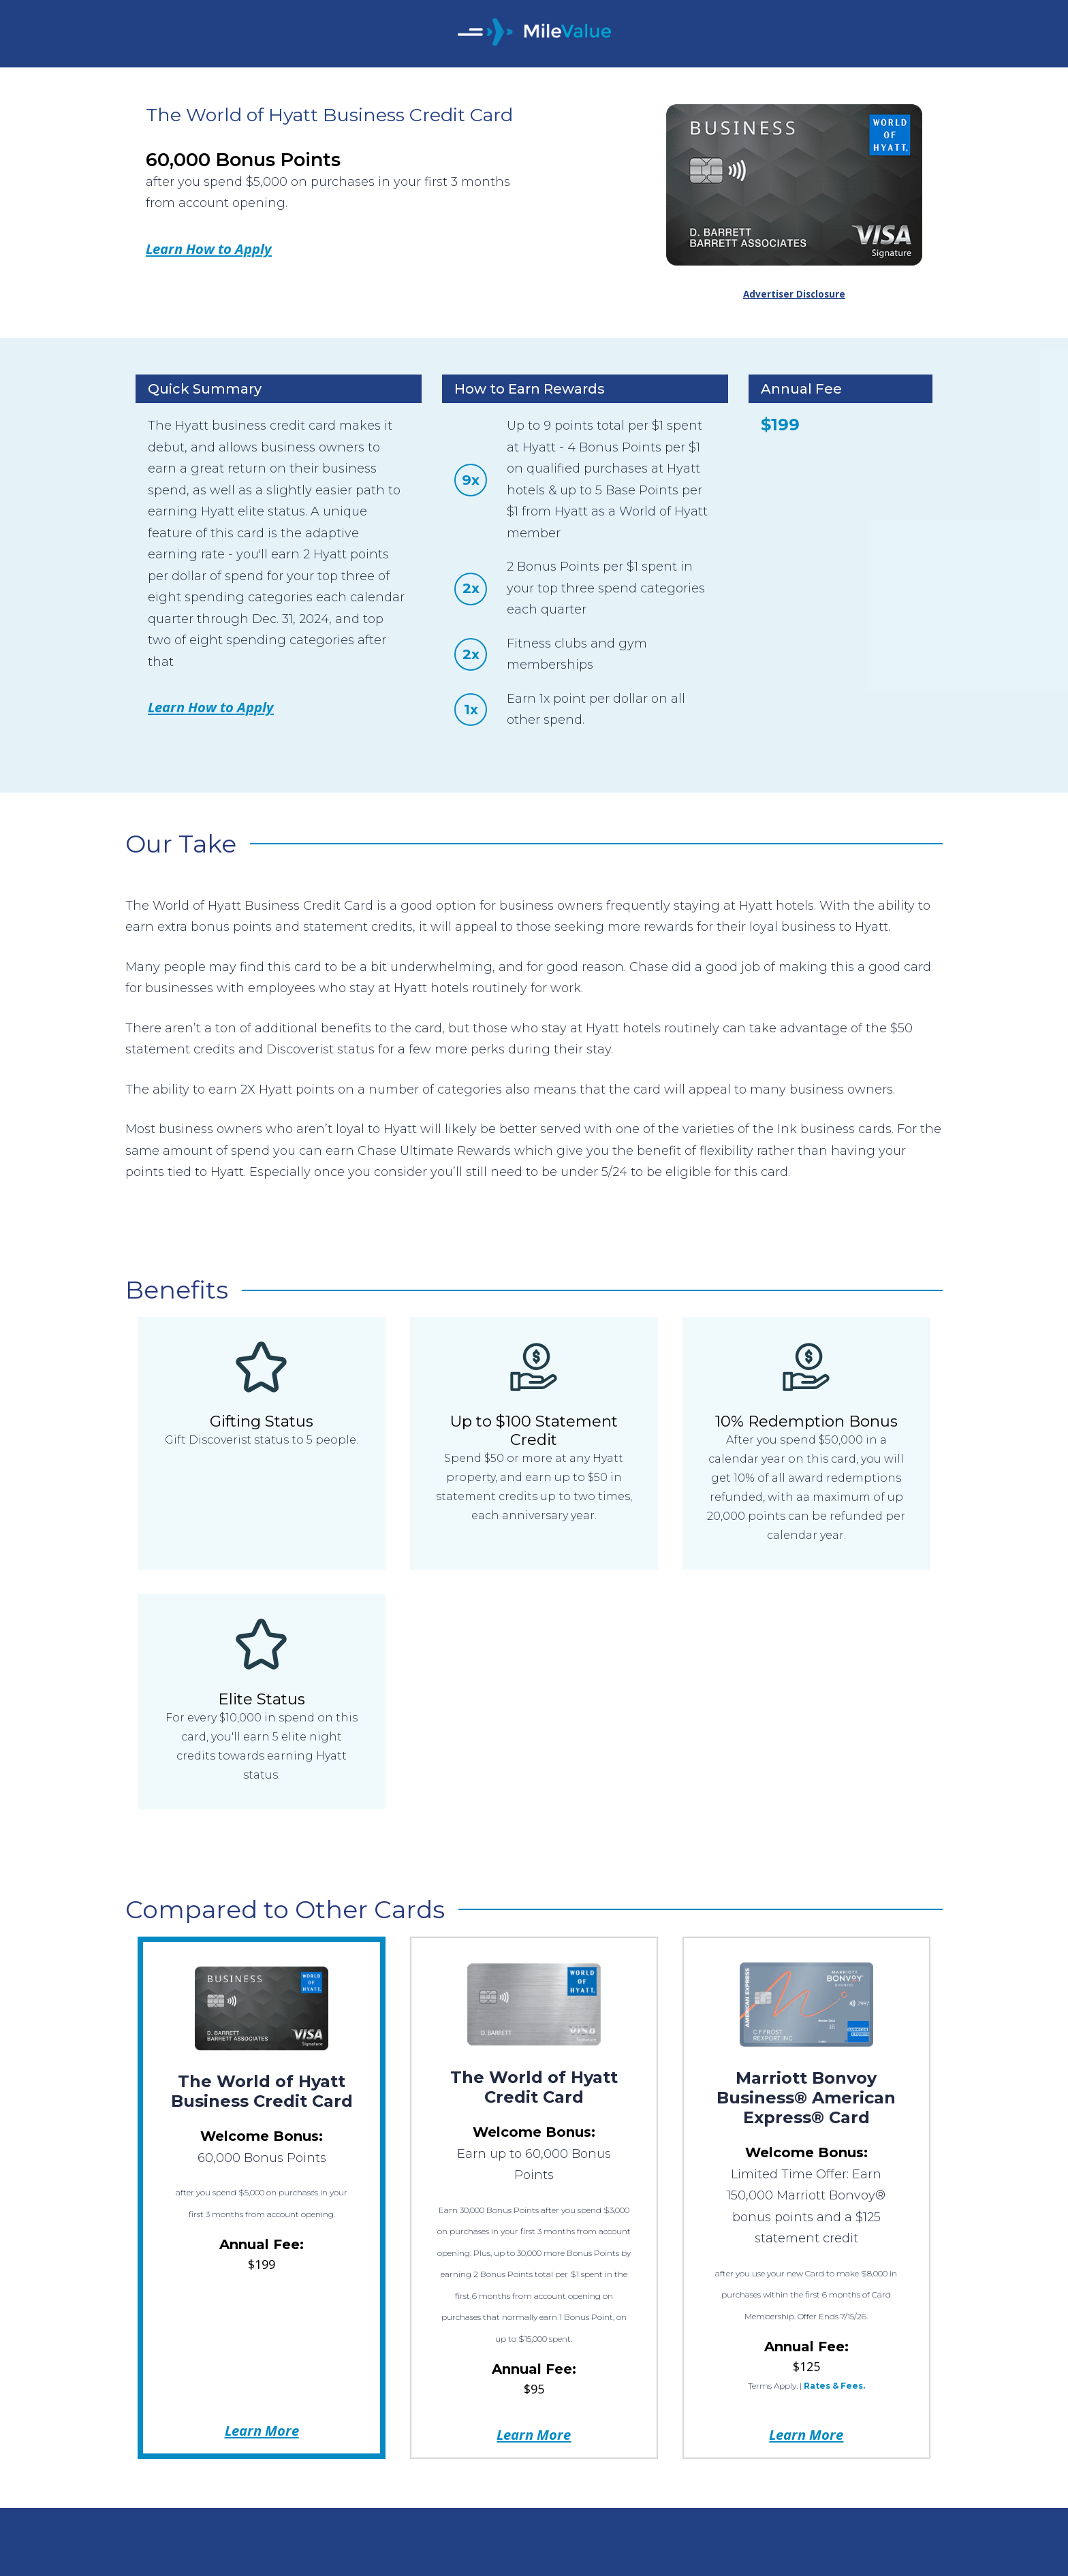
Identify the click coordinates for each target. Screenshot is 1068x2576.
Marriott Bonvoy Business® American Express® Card (806, 2097)
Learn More (262, 2430)
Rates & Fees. (834, 2386)
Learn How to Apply (209, 248)
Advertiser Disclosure (794, 294)
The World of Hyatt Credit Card (534, 2087)
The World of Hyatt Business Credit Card (262, 2091)
